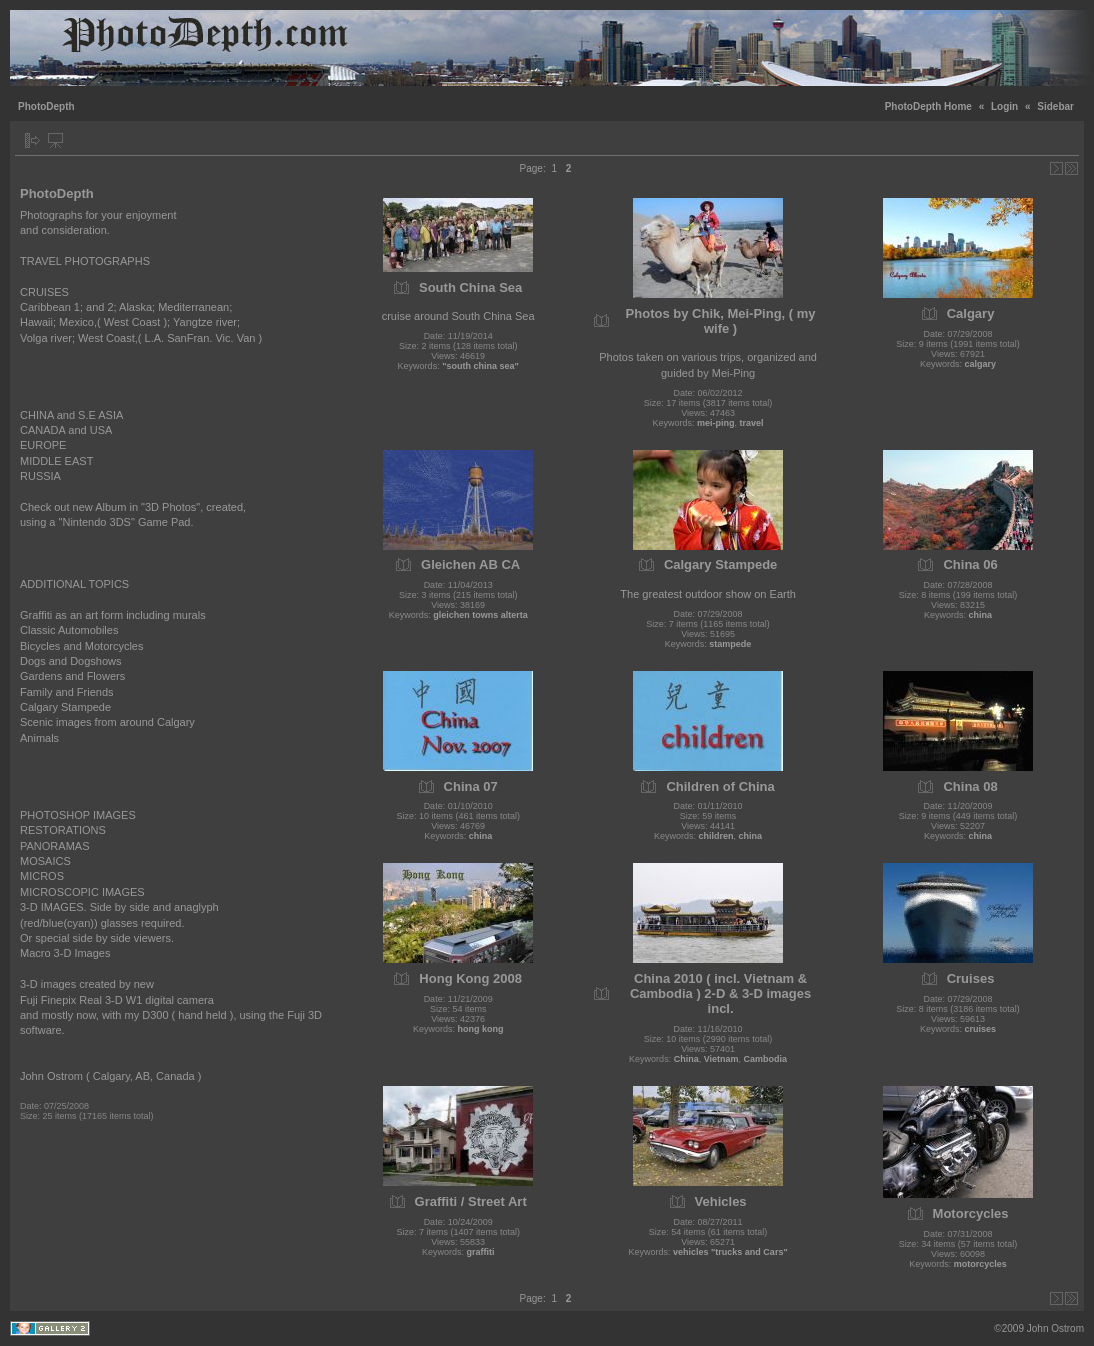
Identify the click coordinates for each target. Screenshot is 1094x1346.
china (981, 615)
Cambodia (766, 1059)
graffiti (480, 1252)
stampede (730, 644)
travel (752, 423)
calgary (981, 364)
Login (1004, 106)
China (686, 1059)
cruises (981, 1029)
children (716, 836)
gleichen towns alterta (480, 615)
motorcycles (980, 1264)
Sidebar (1055, 106)
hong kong (480, 1029)
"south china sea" (480, 366)
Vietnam (721, 1059)
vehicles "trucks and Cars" (730, 1252)
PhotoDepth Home (928, 106)
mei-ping (716, 423)
